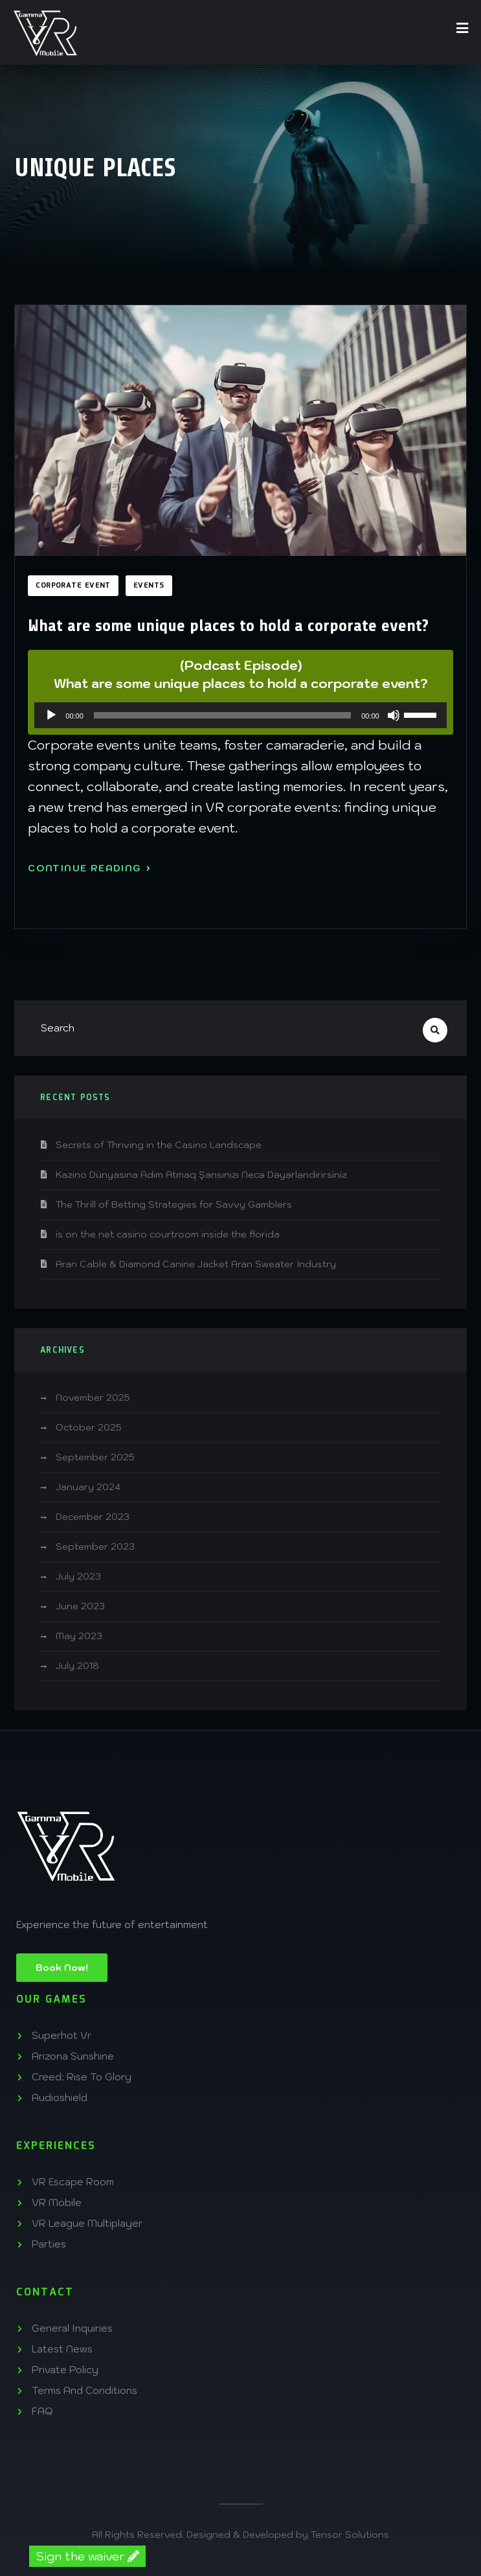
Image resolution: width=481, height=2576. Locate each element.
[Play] (51, 715)
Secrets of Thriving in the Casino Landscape (159, 1145)
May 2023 (79, 1636)
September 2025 (95, 1457)
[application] (240, 715)
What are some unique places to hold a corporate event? (228, 625)
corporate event (73, 586)
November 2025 (93, 1397)
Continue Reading (89, 868)
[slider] (222, 715)
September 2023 (95, 1546)
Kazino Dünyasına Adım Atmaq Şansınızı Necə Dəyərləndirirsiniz (201, 1174)
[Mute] (393, 715)
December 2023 (92, 1517)
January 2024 (88, 1487)
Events (148, 586)
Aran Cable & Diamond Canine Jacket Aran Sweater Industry (196, 1264)
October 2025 (89, 1427)
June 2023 (80, 1606)
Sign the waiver (87, 2556)
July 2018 (77, 1666)
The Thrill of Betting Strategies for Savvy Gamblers (174, 1204)
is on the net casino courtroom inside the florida (168, 1234)
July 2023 (78, 1576)
